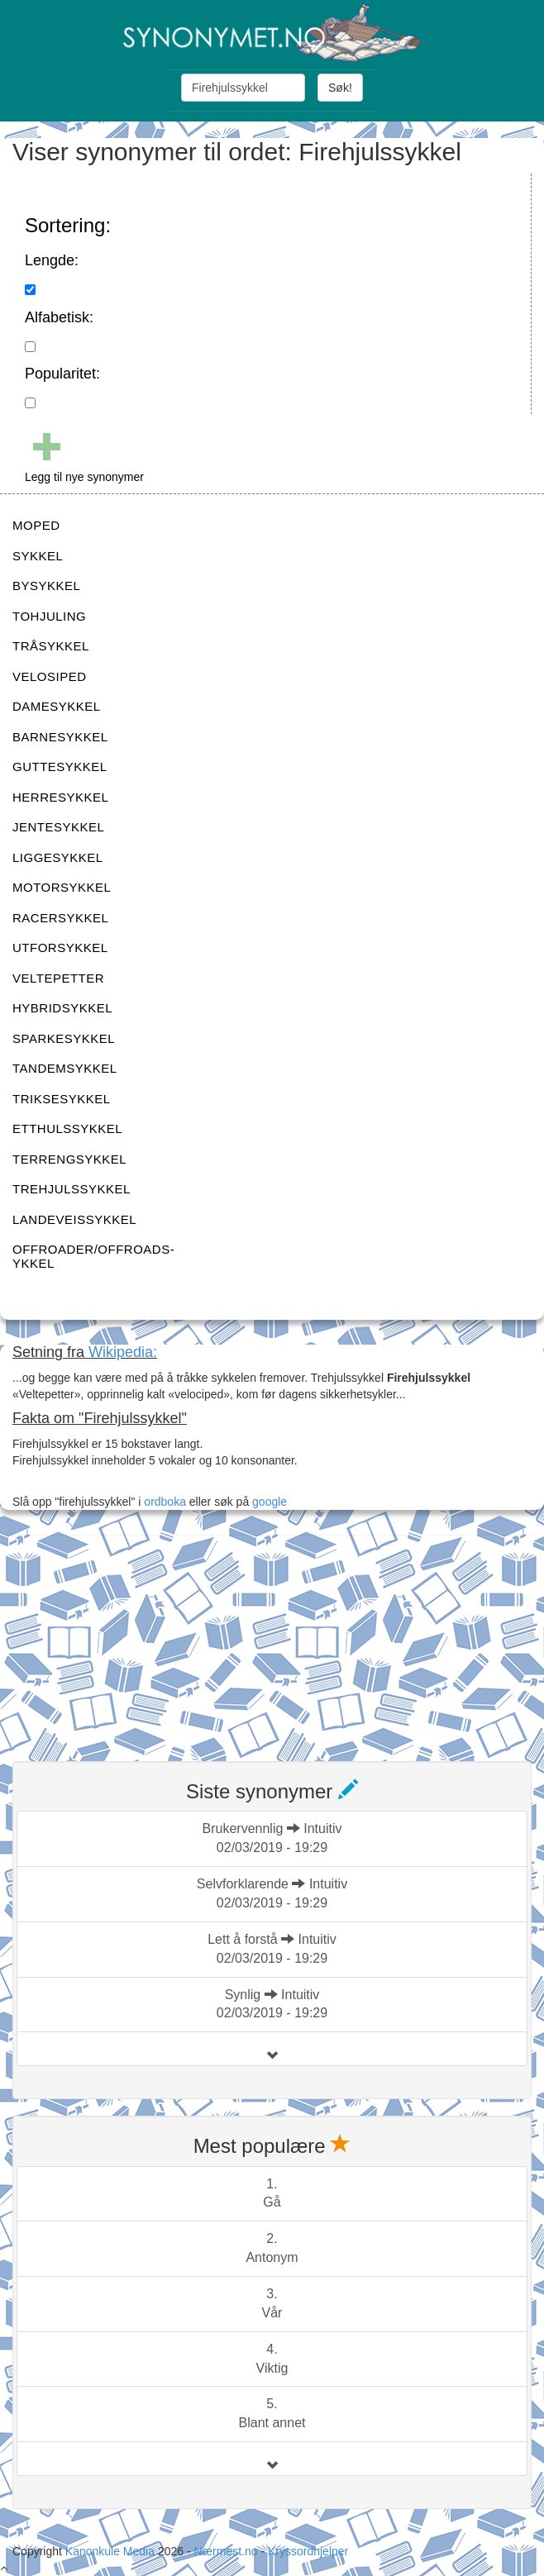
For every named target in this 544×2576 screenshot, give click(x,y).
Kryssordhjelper (308, 2551)
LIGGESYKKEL (57, 857)
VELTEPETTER (58, 978)
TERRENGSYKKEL (69, 1159)
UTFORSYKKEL (60, 947)
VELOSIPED (49, 676)
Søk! (340, 87)
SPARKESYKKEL (63, 1038)
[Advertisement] (136, 1638)
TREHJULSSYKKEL (71, 1189)
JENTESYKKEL (58, 827)
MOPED (36, 525)
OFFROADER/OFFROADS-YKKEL (93, 1256)
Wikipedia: (122, 1352)
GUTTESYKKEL (59, 766)
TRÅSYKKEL (50, 646)
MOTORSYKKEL (61, 887)
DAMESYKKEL (56, 706)
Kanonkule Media (111, 2551)
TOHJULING (49, 616)
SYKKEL (37, 556)
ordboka (163, 1501)
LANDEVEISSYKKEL (74, 1219)
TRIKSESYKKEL (61, 1099)
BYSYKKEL (46, 586)
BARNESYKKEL (60, 737)
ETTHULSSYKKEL (67, 1128)
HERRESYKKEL (60, 797)
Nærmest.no (225, 2551)
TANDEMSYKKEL (64, 1068)
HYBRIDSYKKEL (62, 1008)
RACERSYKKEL (60, 918)
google (269, 1501)
